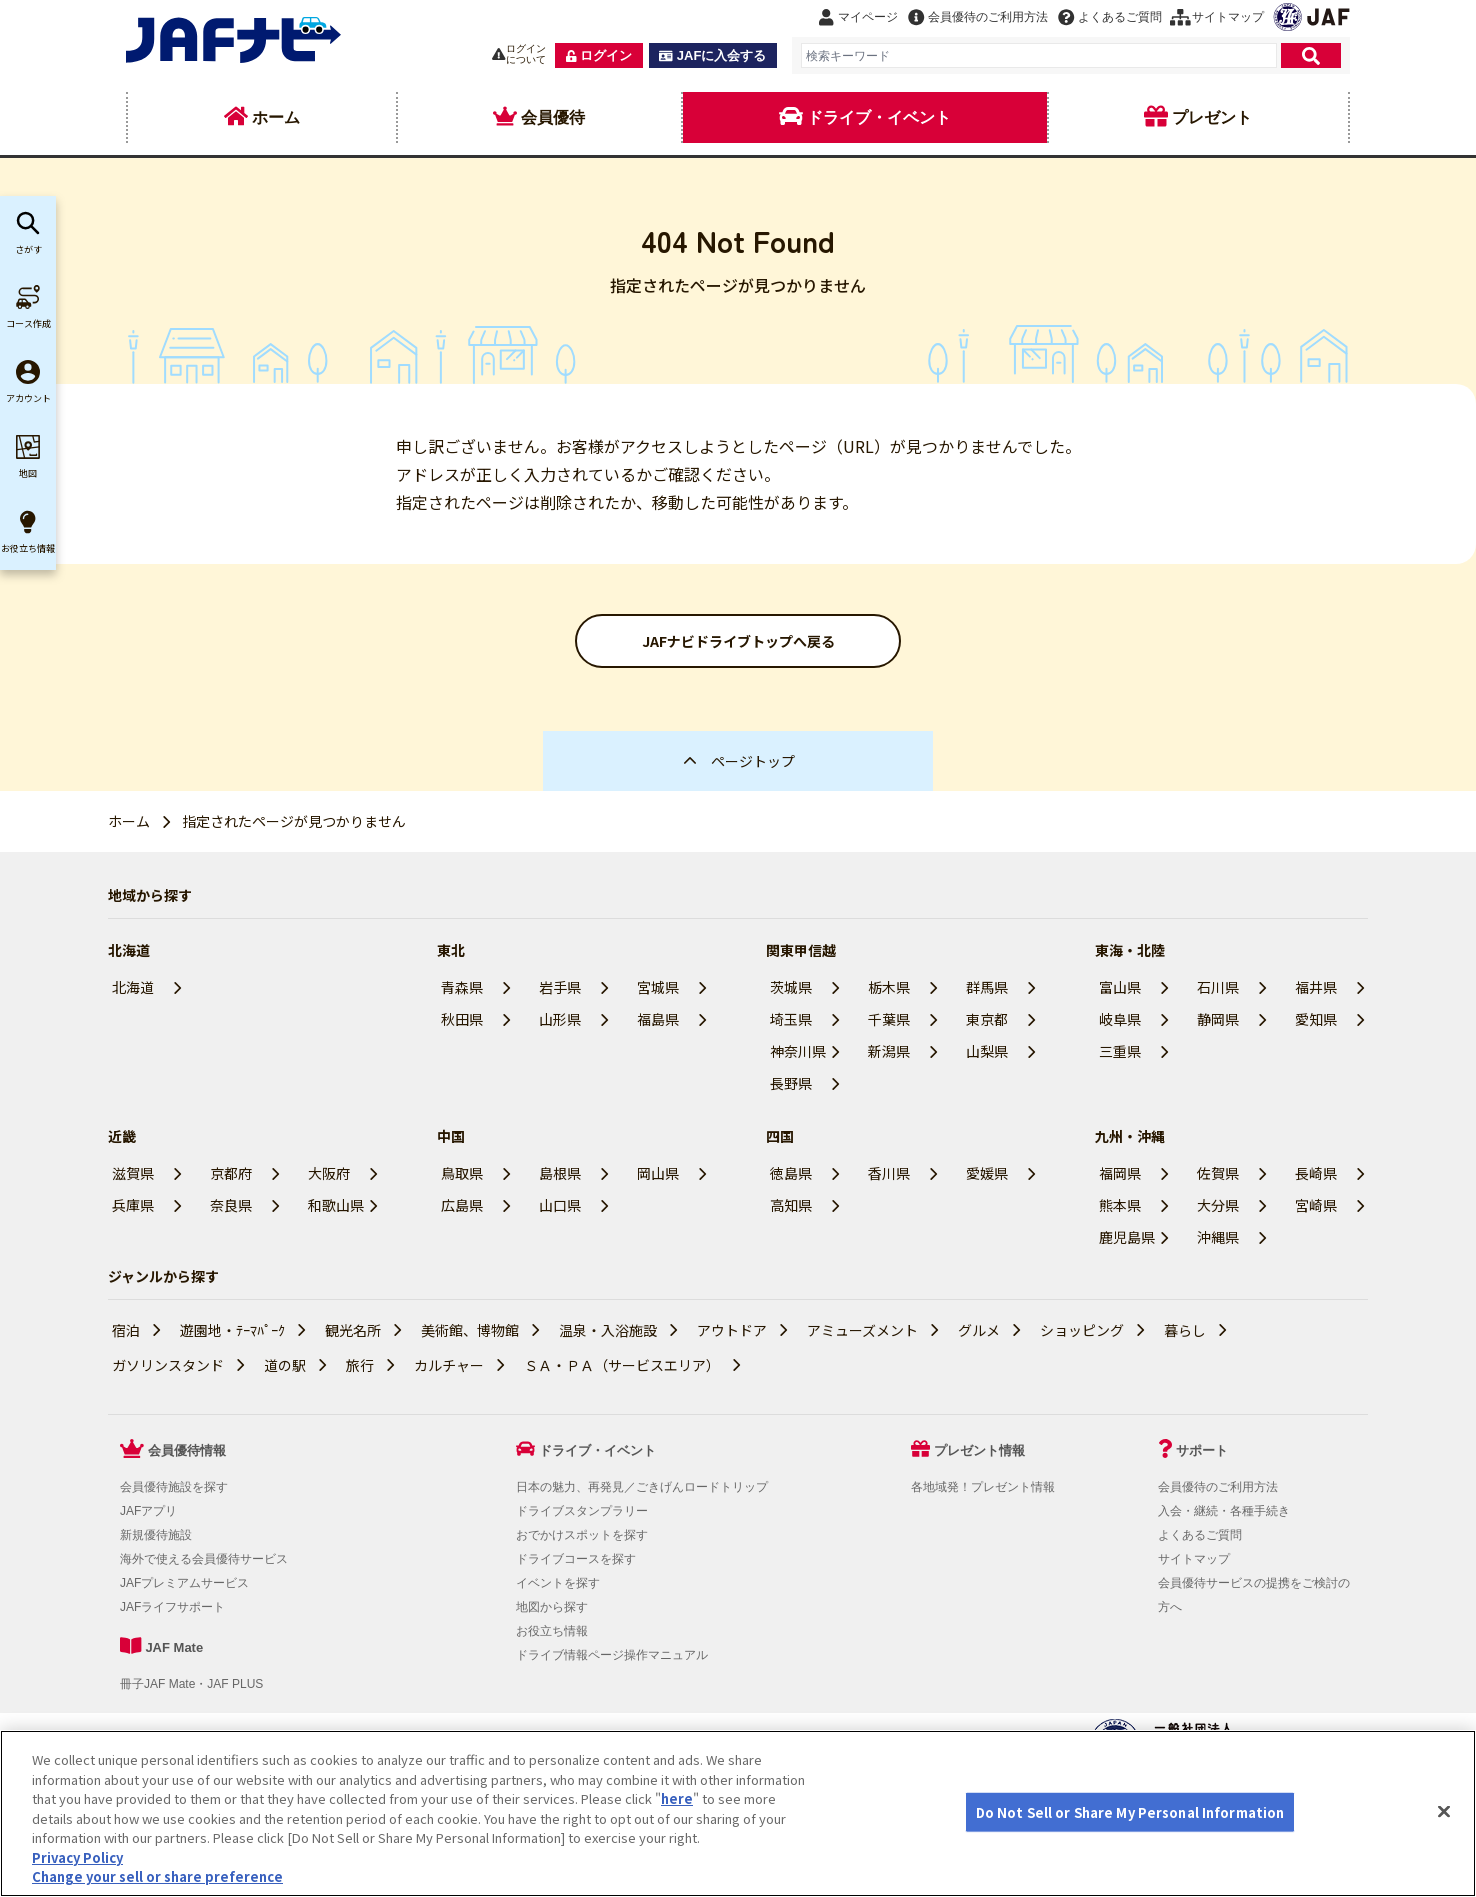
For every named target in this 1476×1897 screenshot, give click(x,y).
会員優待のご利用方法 (1218, 1487)
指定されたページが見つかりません (294, 821)
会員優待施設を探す (174, 1487)
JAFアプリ (148, 1511)
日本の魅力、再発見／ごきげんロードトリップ (642, 1487)
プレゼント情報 (979, 1450)
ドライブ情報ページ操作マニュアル (612, 1655)
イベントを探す (558, 1583)
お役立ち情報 (552, 1631)
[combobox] (1039, 55)
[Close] (1444, 1811)
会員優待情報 (187, 1450)
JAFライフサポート (172, 1607)
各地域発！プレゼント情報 (983, 1487)
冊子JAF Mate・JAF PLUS (191, 1684)
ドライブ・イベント (597, 1450)
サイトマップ (1194, 1559)
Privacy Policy (77, 1857)
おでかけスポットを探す (582, 1535)
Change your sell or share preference (157, 1876)
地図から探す (552, 1607)
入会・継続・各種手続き (1224, 1511)
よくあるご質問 (1200, 1535)
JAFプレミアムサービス (184, 1583)
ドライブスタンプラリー (582, 1511)
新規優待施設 (156, 1535)
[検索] (1311, 55)
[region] (738, 1813)
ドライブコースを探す (576, 1559)
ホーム (129, 821)
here (677, 1798)
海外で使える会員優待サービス (204, 1559)
